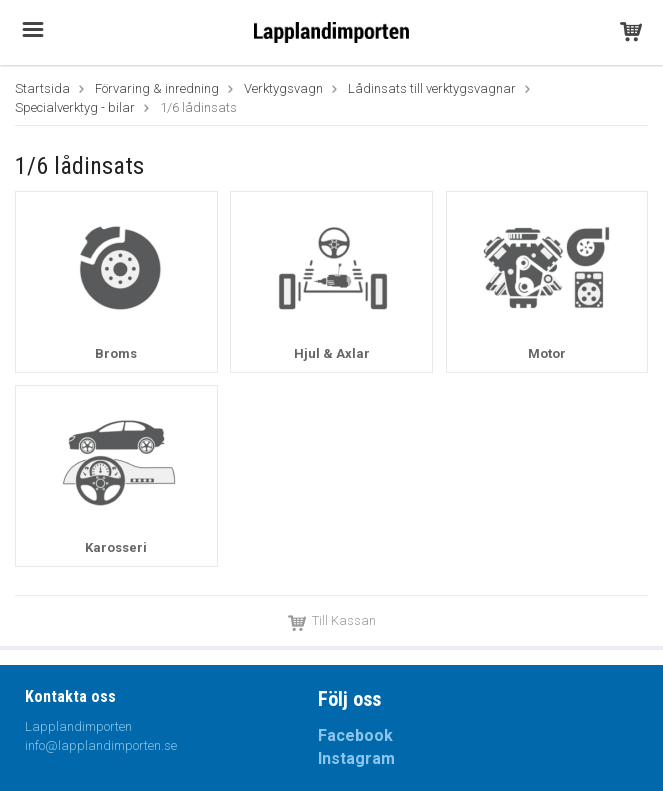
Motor (547, 353)
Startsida (42, 88)
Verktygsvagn (283, 88)
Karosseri (116, 547)
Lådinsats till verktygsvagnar (432, 88)
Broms (116, 353)
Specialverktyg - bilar (75, 107)
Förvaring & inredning (157, 88)
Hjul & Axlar (332, 353)
